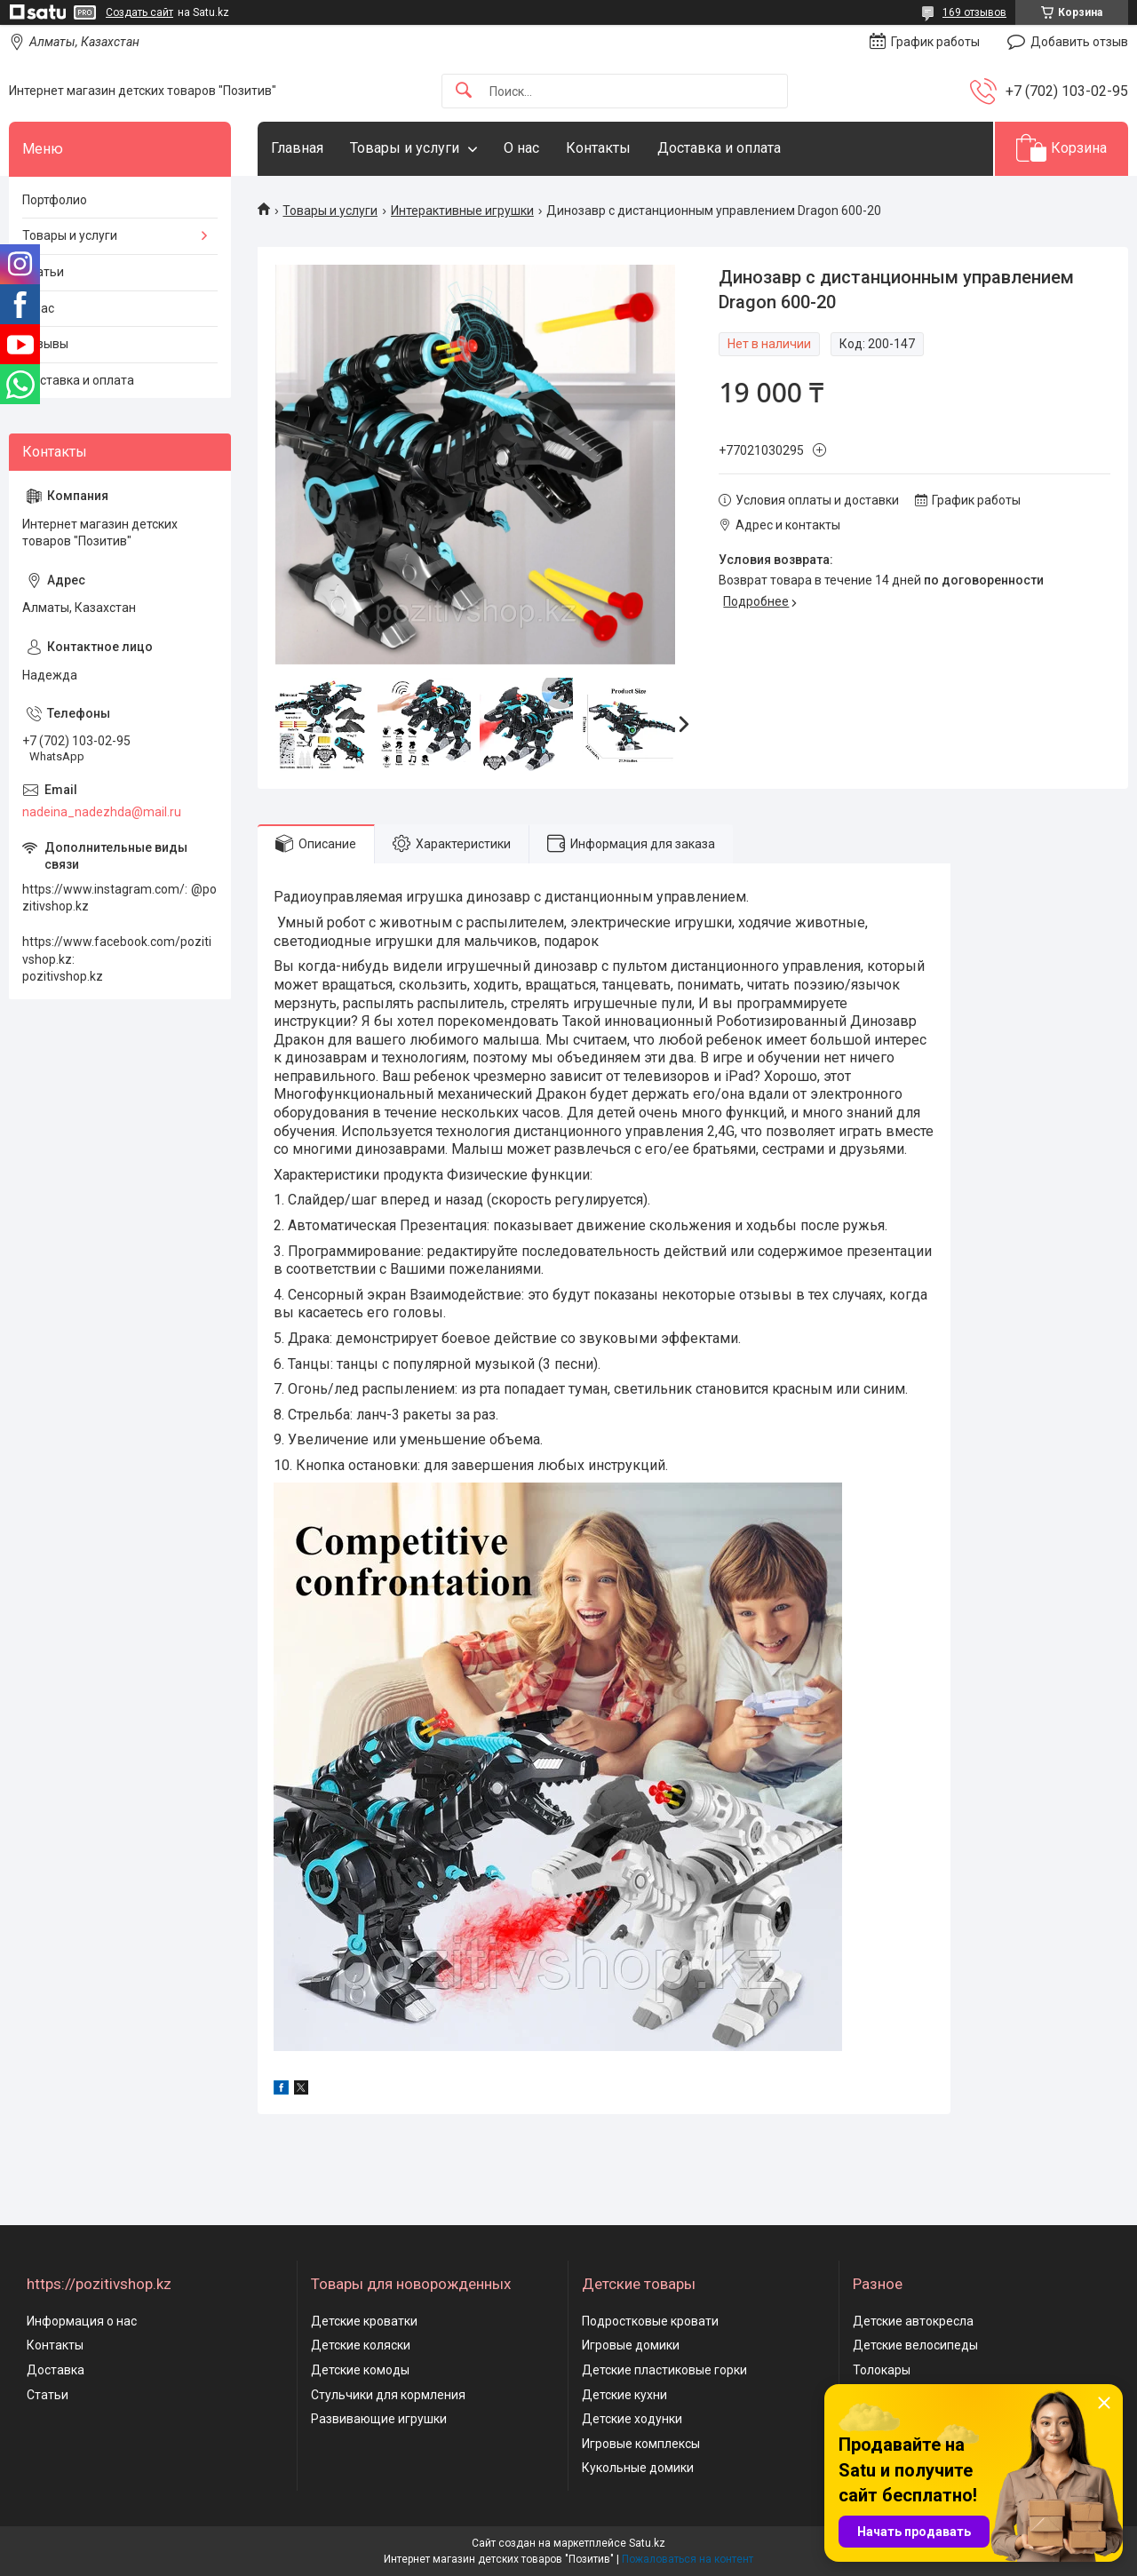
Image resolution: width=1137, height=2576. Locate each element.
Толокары (881, 2370)
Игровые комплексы (641, 2444)
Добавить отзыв (1079, 42)
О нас (521, 147)
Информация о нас (82, 2321)
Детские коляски (360, 2345)
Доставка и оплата (719, 147)
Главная (297, 147)
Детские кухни (624, 2395)
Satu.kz (647, 2543)
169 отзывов (974, 12)
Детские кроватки (364, 2321)
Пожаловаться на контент (687, 2559)
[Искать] (463, 91)
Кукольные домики (638, 2468)
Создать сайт (139, 12)
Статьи (43, 272)
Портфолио (54, 200)
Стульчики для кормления (388, 2395)
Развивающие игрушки (379, 2419)
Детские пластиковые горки (664, 2370)
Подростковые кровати (650, 2321)
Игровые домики (631, 2345)
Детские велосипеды (915, 2345)
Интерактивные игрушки (462, 210)
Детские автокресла (913, 2321)
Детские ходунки (632, 2419)
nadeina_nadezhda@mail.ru (101, 812)
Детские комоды (360, 2370)
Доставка (55, 2370)
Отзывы (45, 344)
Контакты (598, 147)
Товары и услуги (404, 147)
